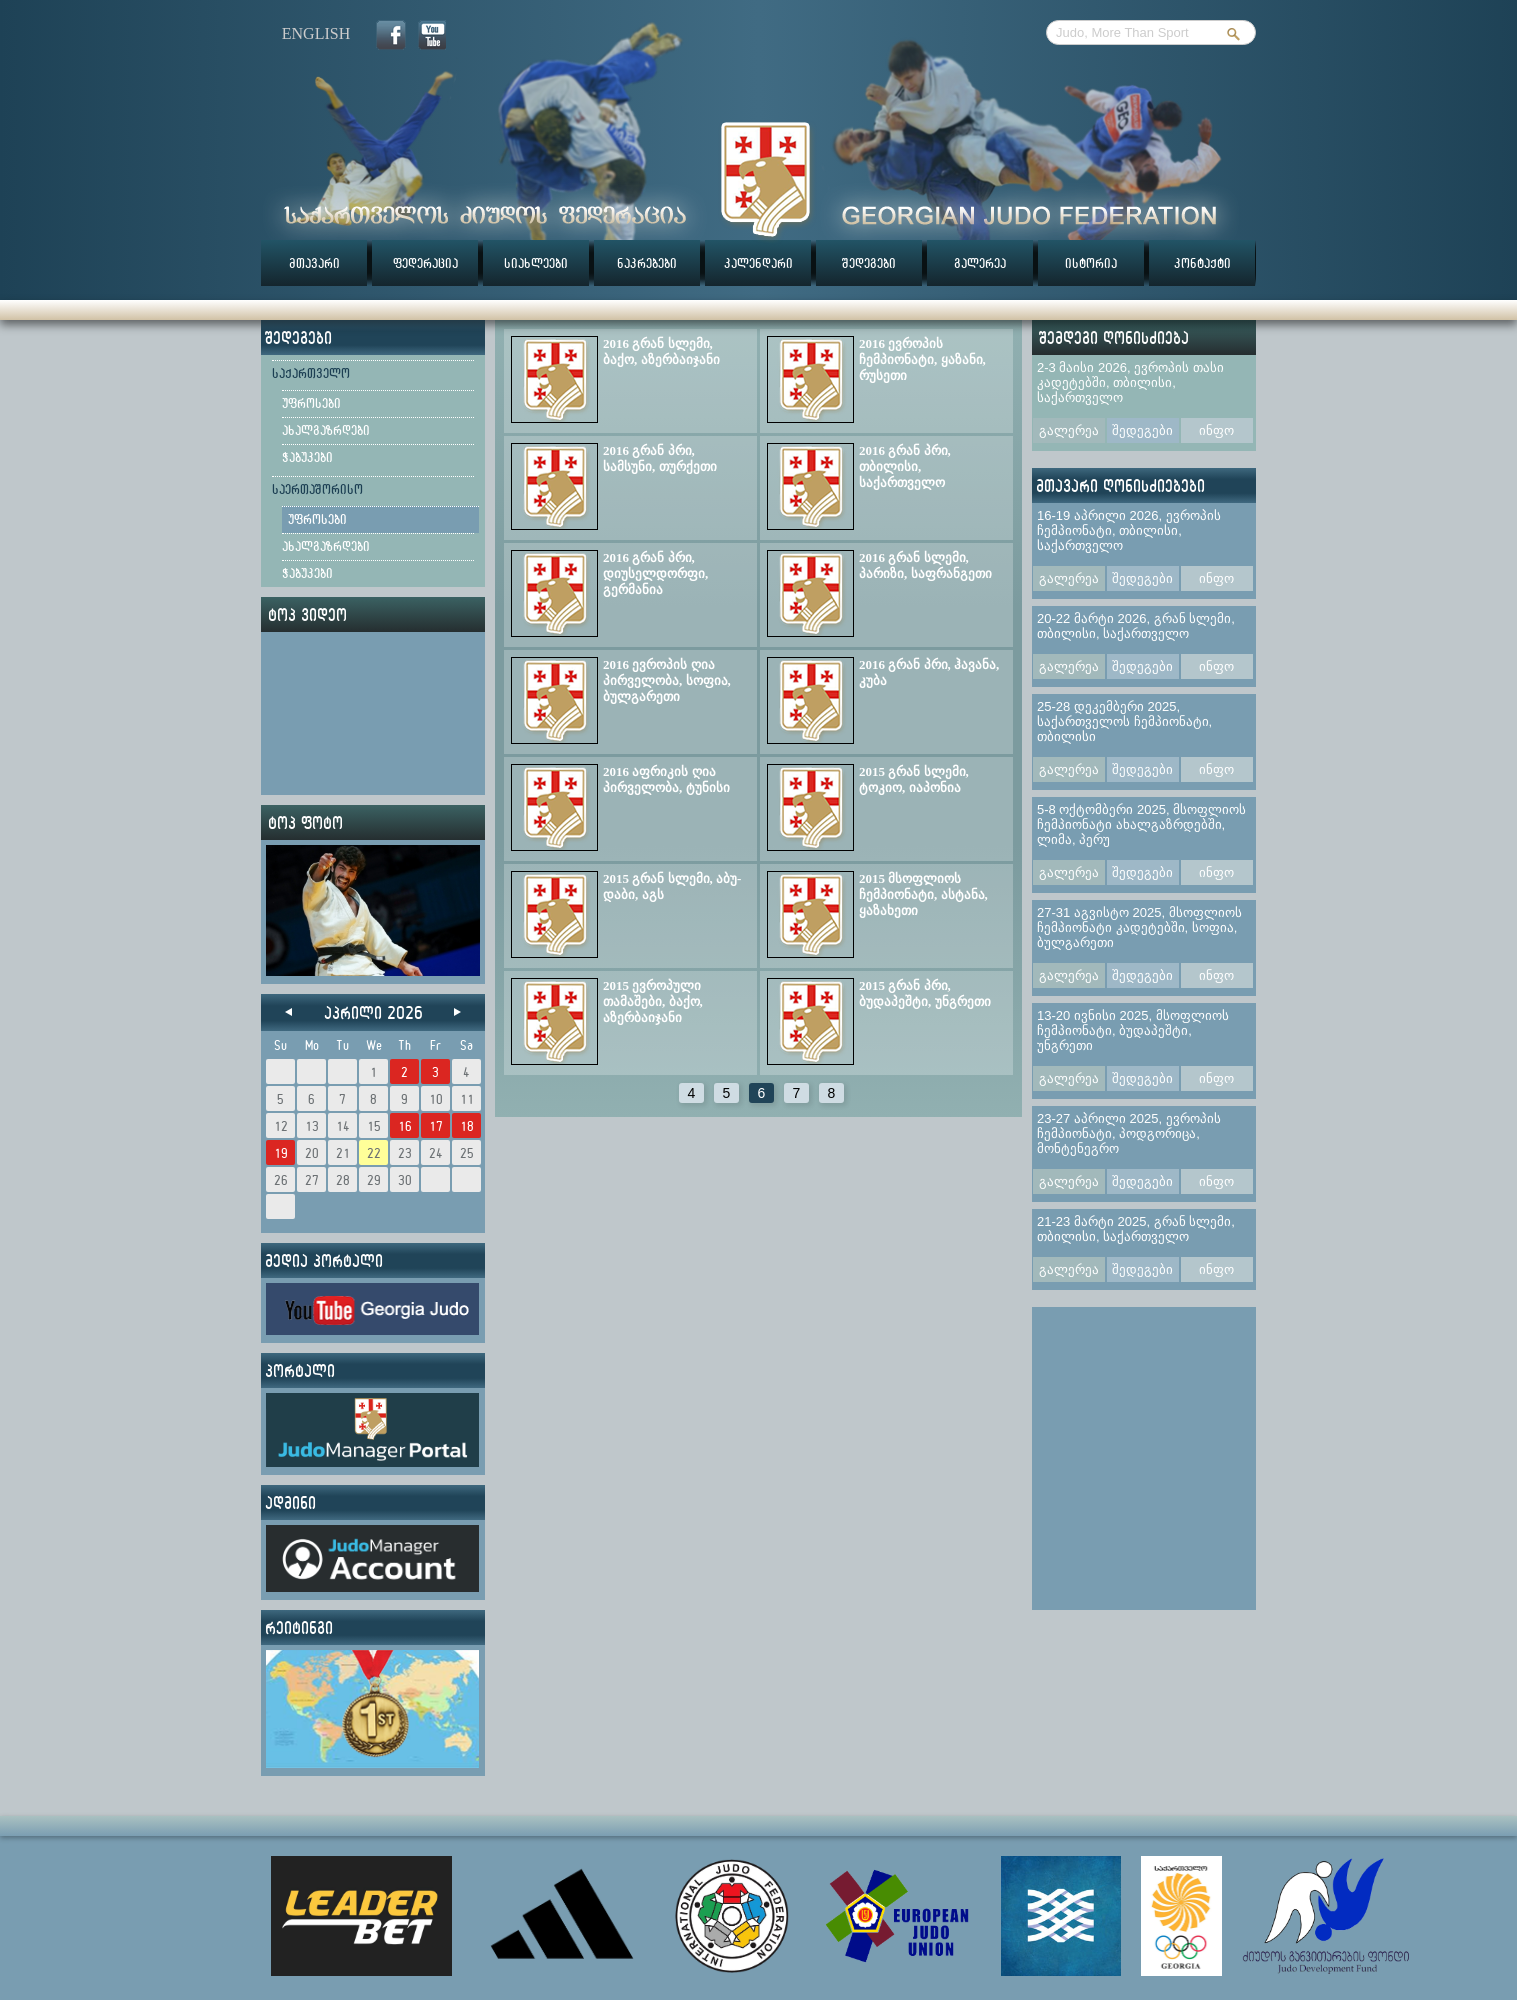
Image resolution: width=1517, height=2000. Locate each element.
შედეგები (869, 263)
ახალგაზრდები (326, 430)
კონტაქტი (1202, 263)
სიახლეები (536, 263)
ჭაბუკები (307, 457)
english (316, 33)
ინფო (1216, 430)
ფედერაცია (425, 263)
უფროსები (311, 403)
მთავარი (314, 263)
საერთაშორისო (317, 489)
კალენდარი (758, 263)
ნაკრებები (647, 263)
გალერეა (980, 263)
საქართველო (311, 373)
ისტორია (1091, 263)
